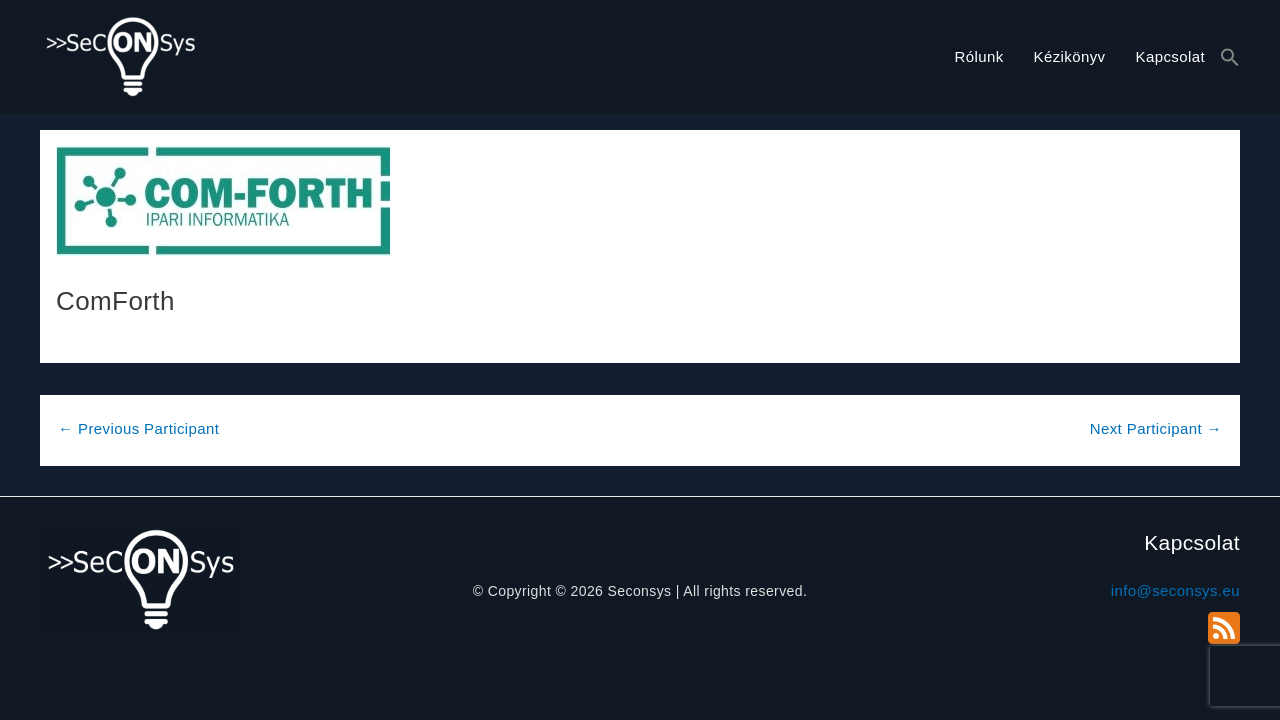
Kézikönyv (1070, 56)
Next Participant (1156, 428)
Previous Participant (138, 428)
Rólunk (978, 56)
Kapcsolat (1170, 56)
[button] (1230, 58)
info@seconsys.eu (1175, 590)
